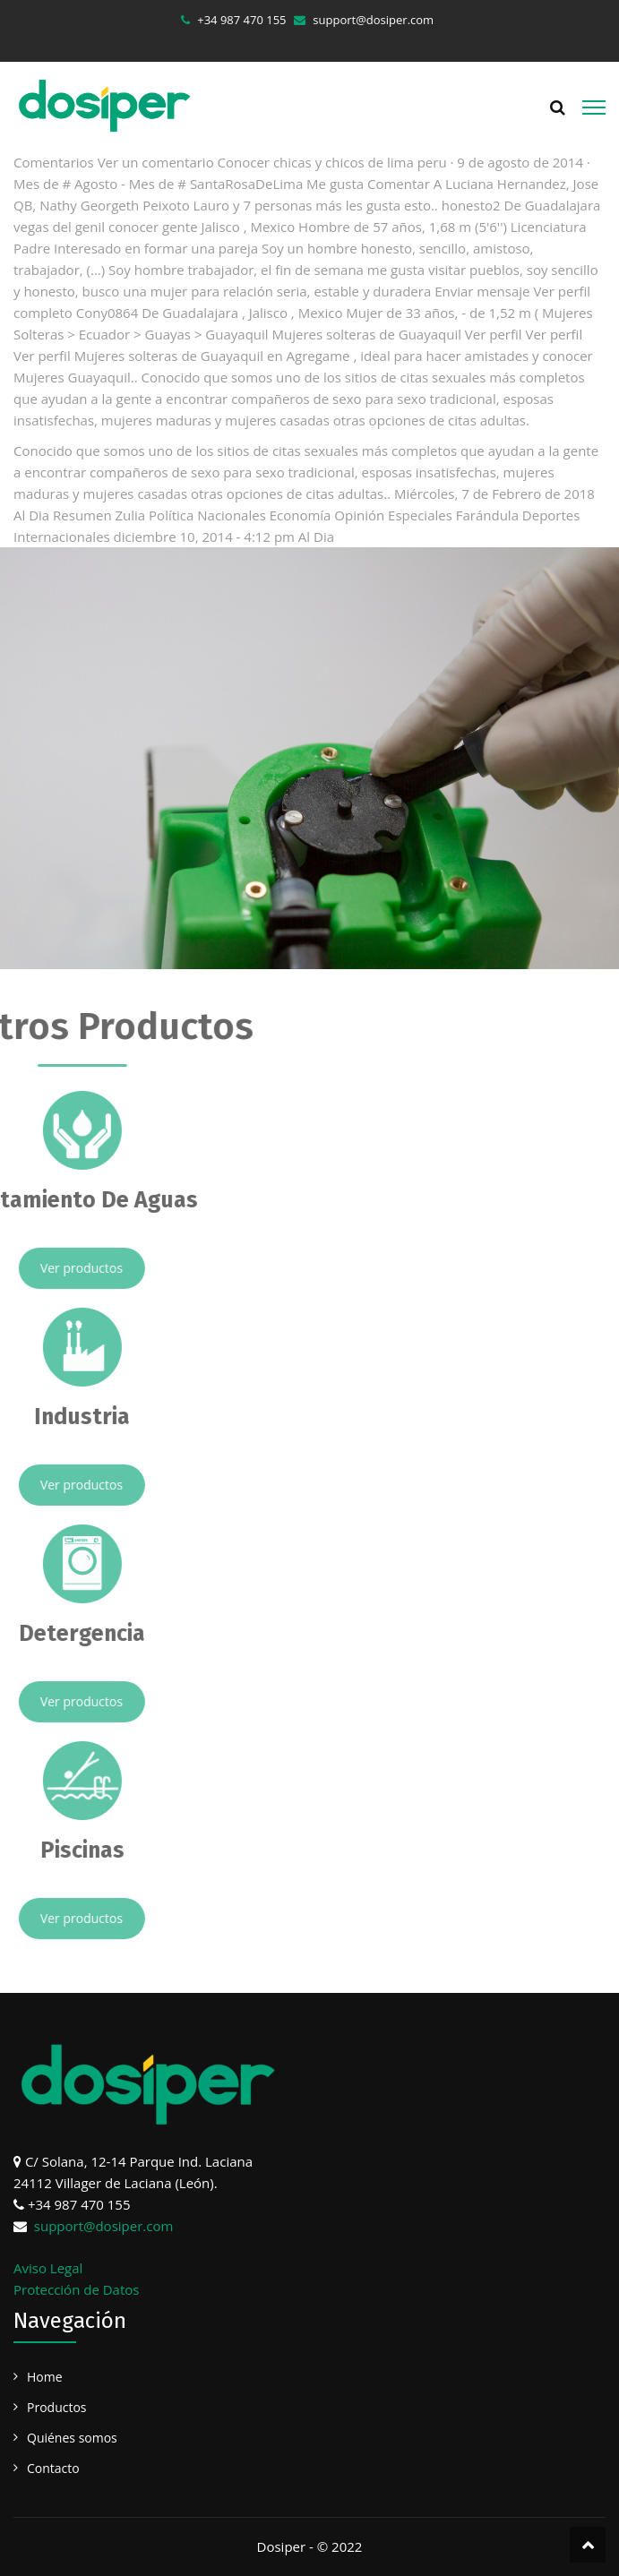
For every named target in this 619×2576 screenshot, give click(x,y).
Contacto (53, 2468)
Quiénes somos (72, 2437)
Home (45, 2376)
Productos (57, 2407)
